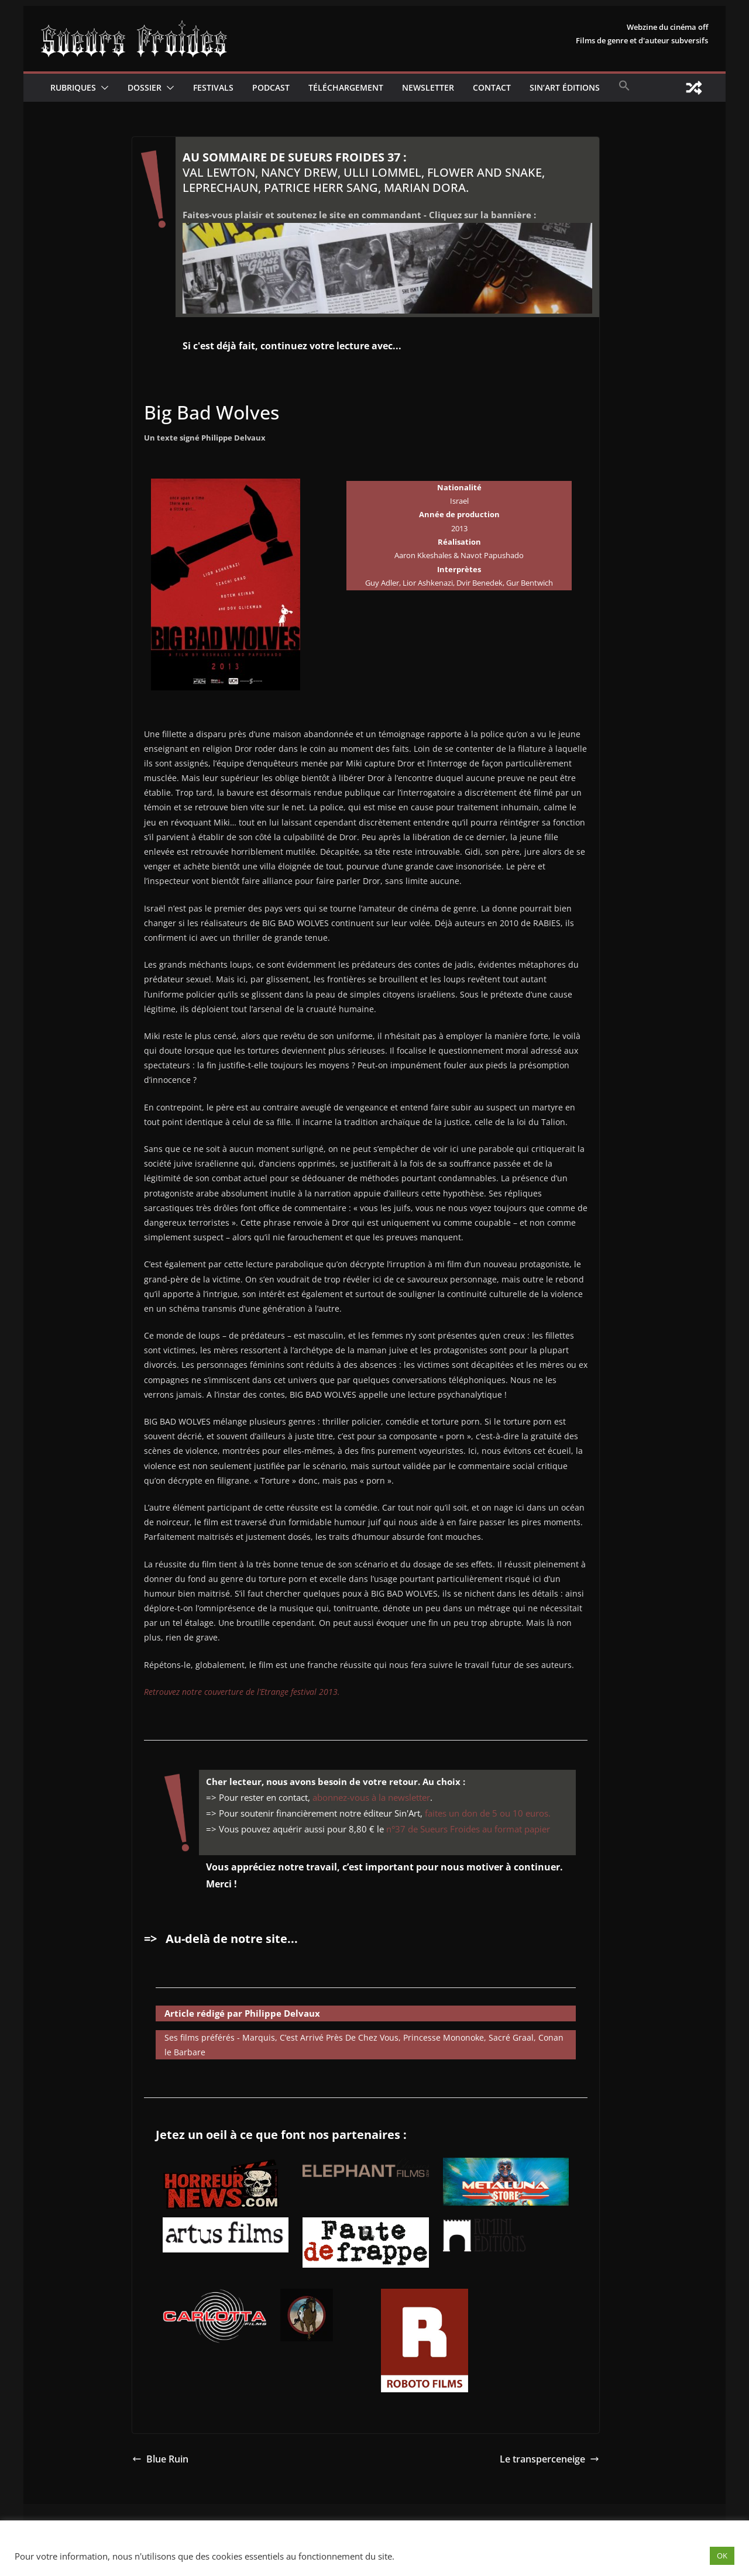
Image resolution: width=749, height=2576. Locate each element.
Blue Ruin (160, 2459)
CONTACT (492, 87)
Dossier (145, 87)
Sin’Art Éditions (565, 87)
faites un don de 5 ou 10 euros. (488, 1813)
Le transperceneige (549, 2459)
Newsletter (428, 87)
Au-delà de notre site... (232, 1938)
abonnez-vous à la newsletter (371, 1797)
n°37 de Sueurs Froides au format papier (468, 1829)
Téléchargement (345, 87)
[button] (102, 88)
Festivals (213, 87)
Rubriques (73, 87)
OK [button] (722, 2555)
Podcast (271, 87)
